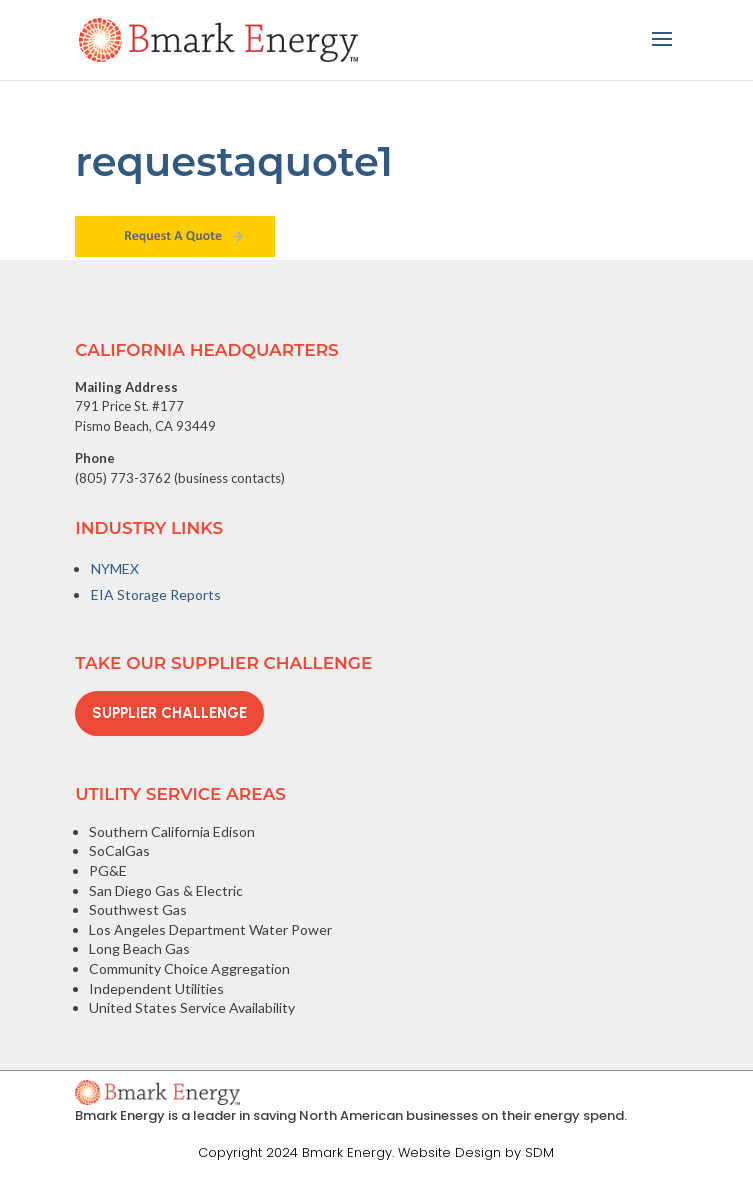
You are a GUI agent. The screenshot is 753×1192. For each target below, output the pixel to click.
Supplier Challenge (169, 713)
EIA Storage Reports (156, 594)
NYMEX (115, 568)
